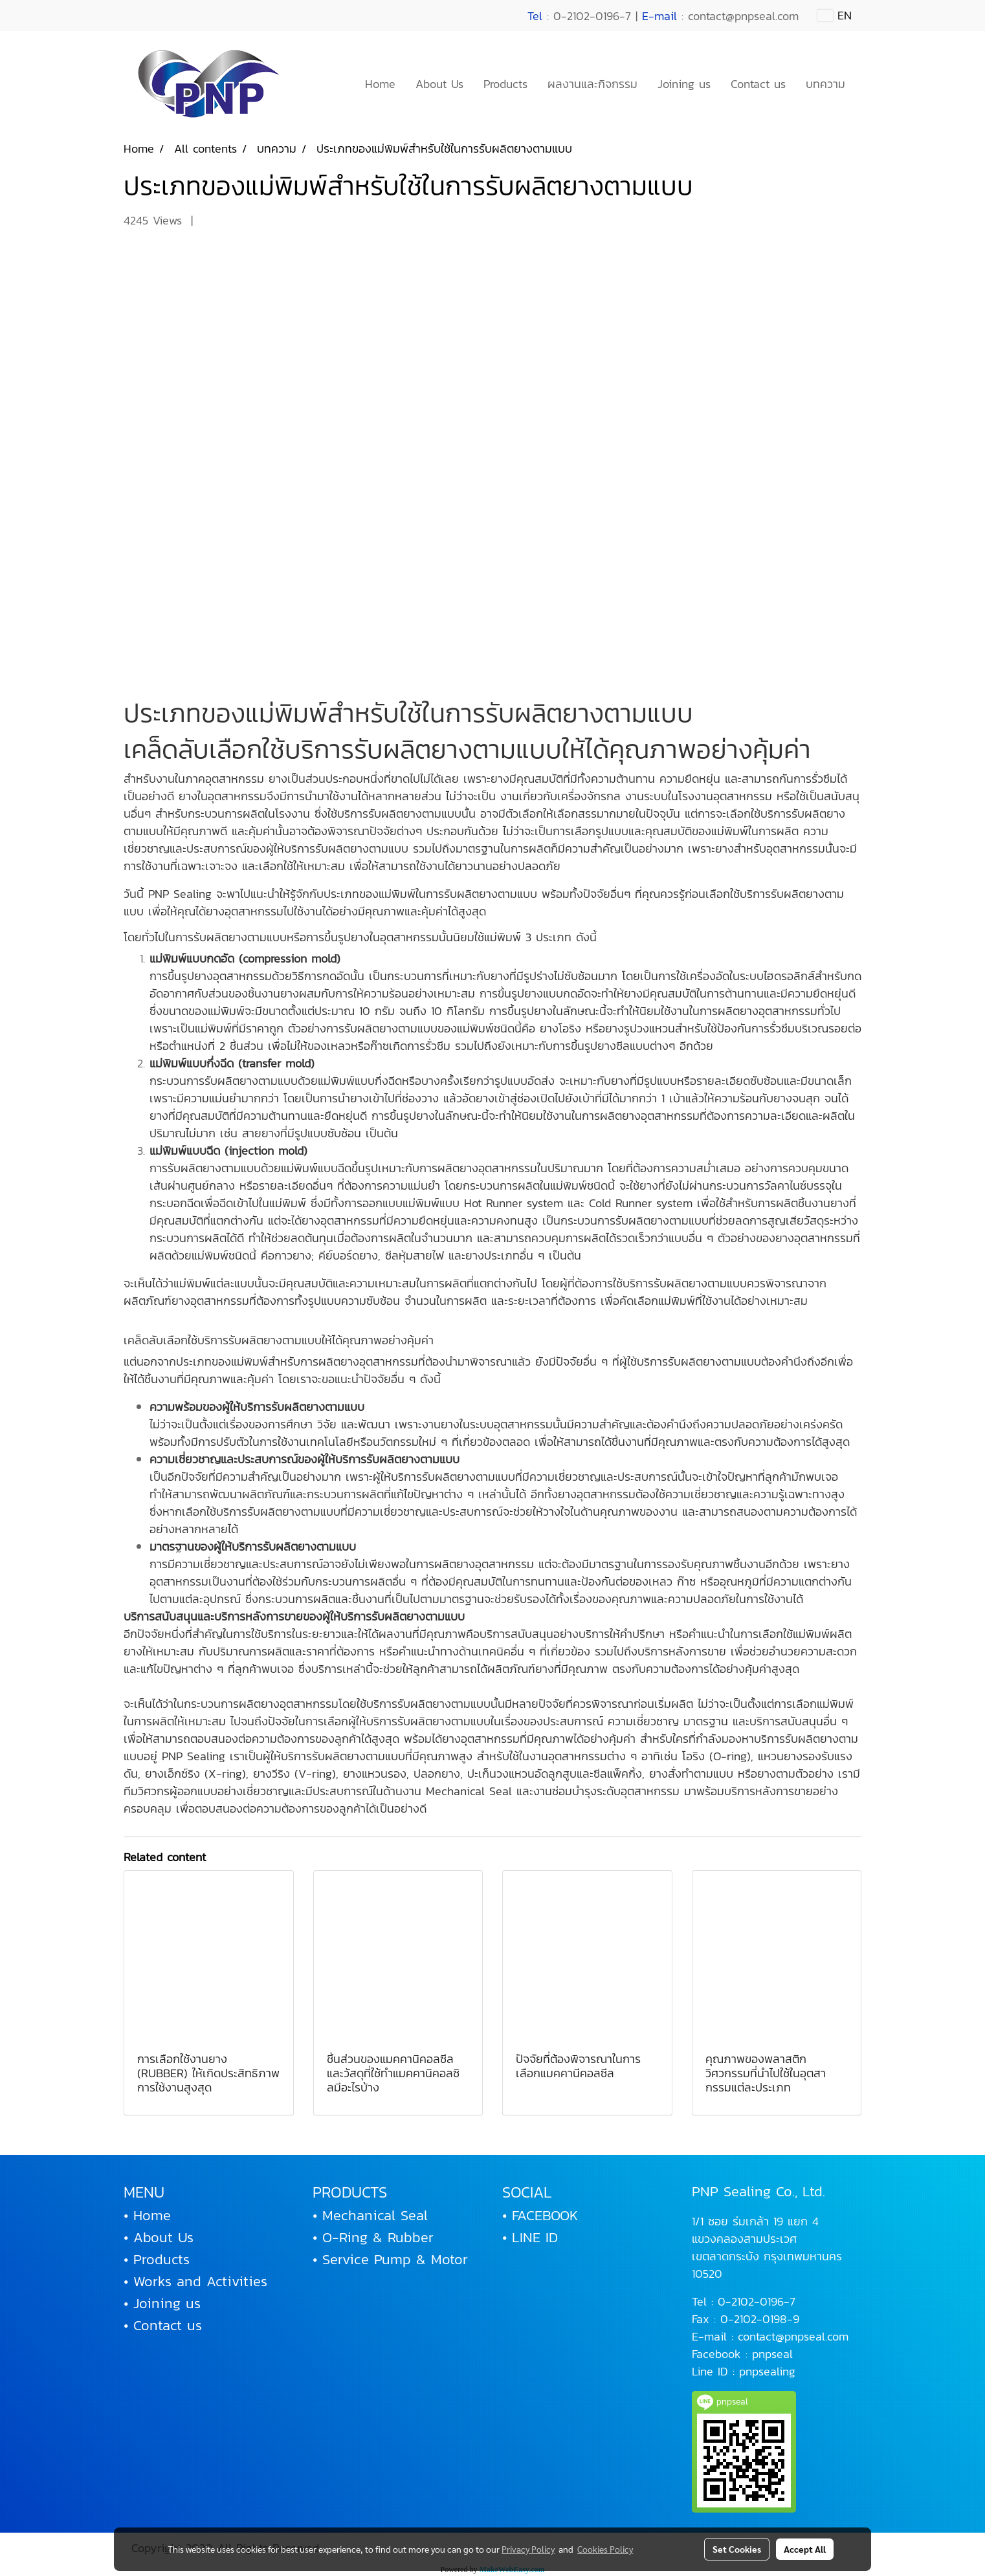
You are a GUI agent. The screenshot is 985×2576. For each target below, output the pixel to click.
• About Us (159, 2237)
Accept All (805, 2549)
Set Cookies (737, 2549)
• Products (157, 2259)
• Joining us (162, 2303)
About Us (439, 84)
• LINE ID (530, 2237)
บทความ (825, 84)
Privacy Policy (528, 2549)
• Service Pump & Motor (390, 2259)
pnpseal (772, 2354)
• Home (147, 2215)
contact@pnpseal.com (793, 2336)
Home (380, 84)
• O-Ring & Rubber (373, 2237)
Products (505, 84)
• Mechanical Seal (370, 2215)
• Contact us (163, 2325)
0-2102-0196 (751, 2301)
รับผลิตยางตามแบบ (589, 712)
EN (834, 15)
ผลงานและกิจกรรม (592, 84)
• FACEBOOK (540, 2215)
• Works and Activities (195, 2281)
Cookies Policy (605, 2549)
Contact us (758, 84)
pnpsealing (767, 2371)
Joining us (684, 84)
